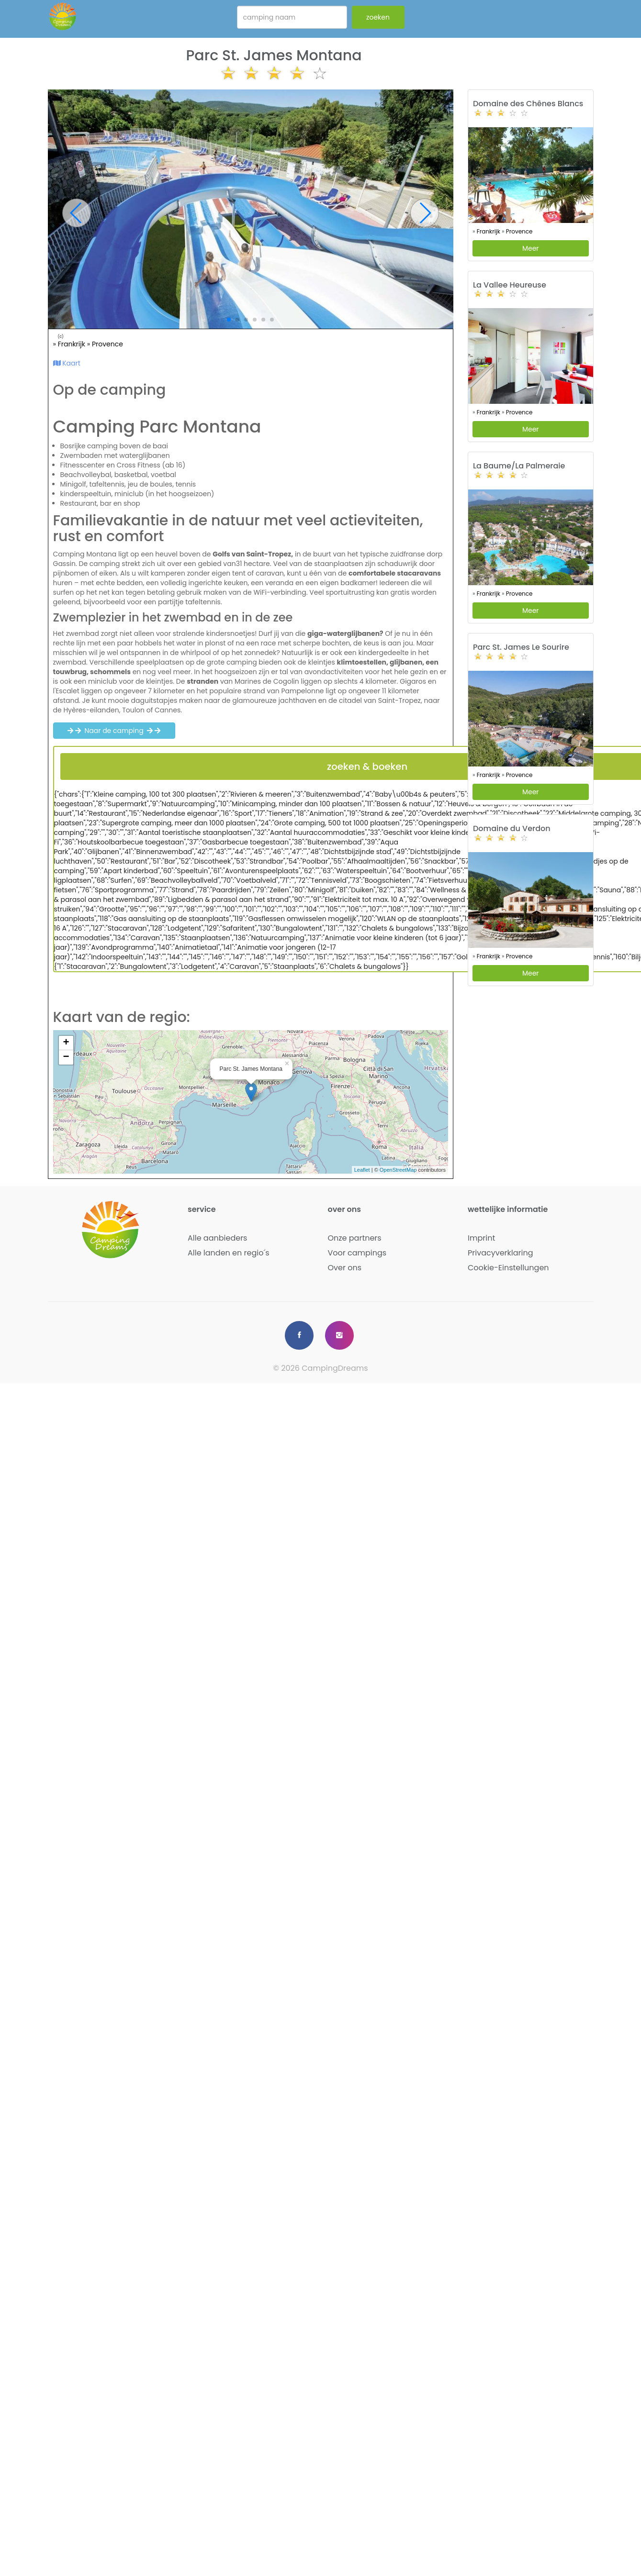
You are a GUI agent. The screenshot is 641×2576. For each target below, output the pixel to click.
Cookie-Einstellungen (508, 1267)
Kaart (66, 363)
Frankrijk (72, 344)
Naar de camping (113, 730)
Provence (107, 344)
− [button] (66, 1057)
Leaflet (362, 1170)
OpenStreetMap (398, 1170)
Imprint (481, 1238)
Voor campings (357, 1252)
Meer (530, 248)
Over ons (345, 1267)
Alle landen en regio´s (229, 1252)
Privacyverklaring (500, 1252)
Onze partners (355, 1238)
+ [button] (66, 1043)
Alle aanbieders (217, 1238)
